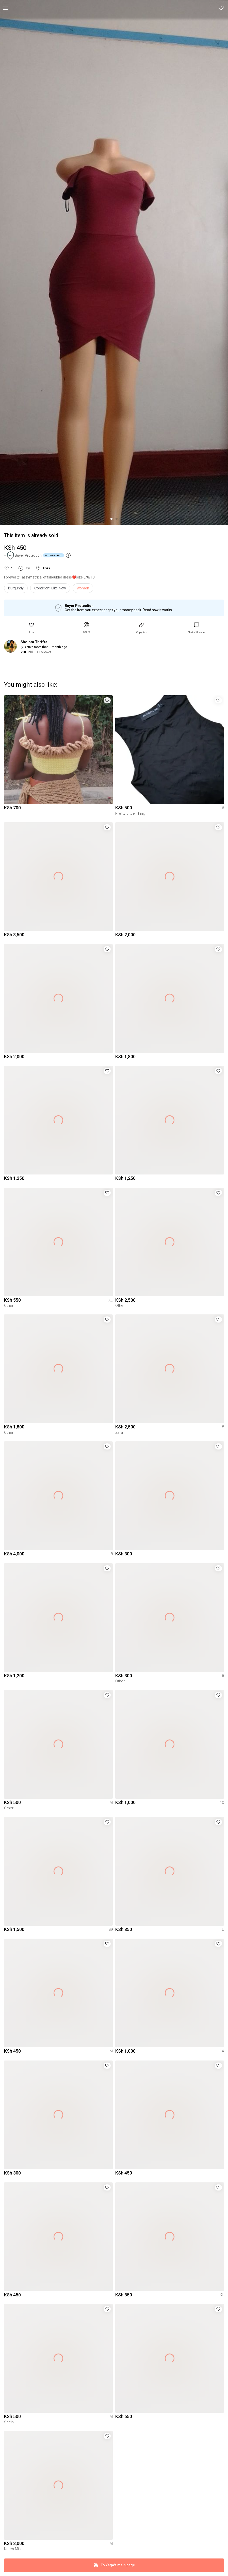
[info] (51, 589)
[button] (221, 8)
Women (83, 588)
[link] (196, 628)
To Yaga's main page (114, 2565)
